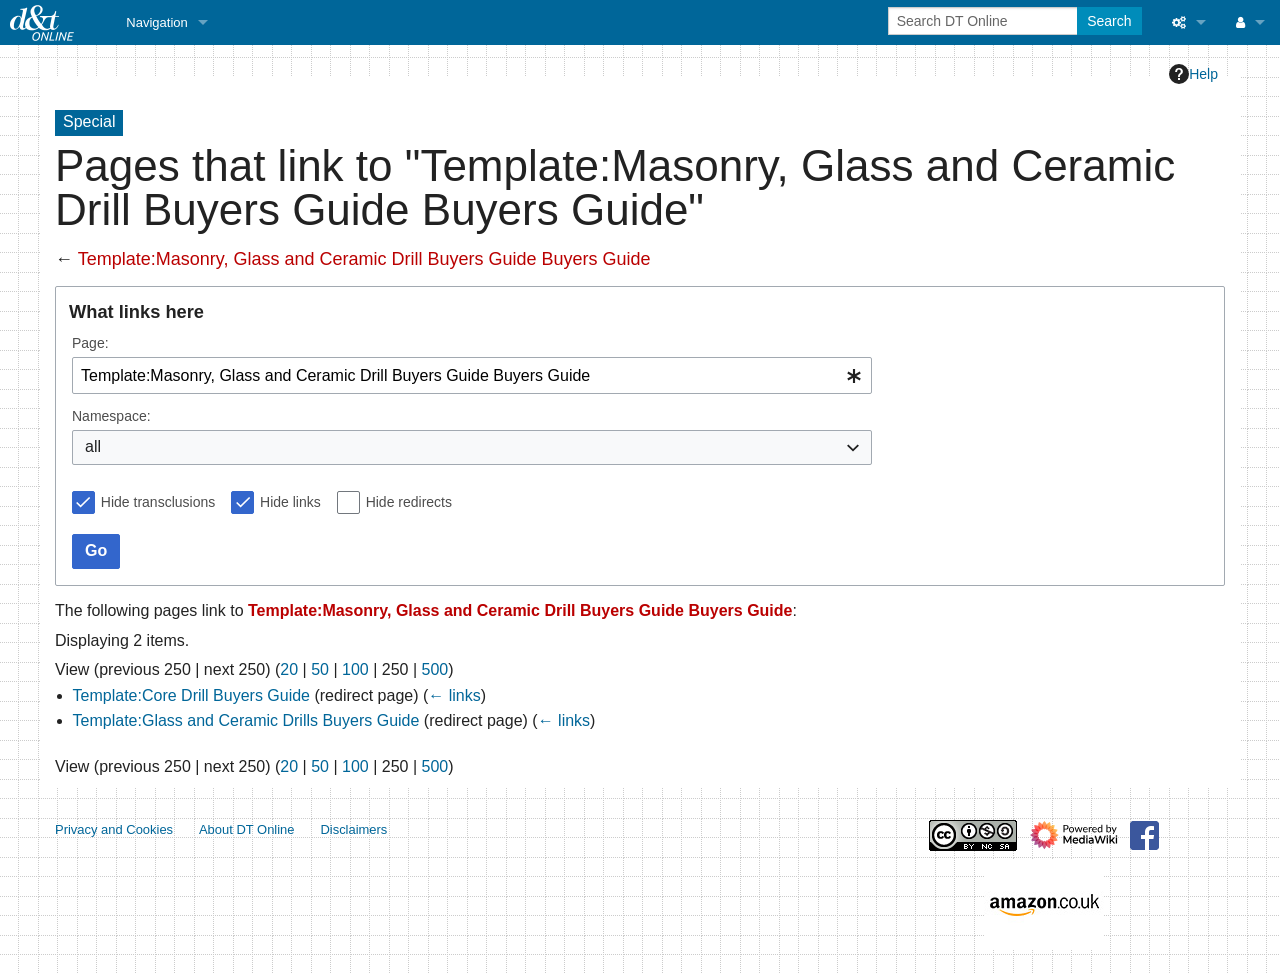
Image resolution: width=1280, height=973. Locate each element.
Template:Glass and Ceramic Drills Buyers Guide (246, 720)
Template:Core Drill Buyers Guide (191, 695)
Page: (90, 343)
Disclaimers (353, 829)
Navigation (156, 22)
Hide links (290, 502)
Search (1109, 21)
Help (1193, 74)
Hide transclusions (158, 502)
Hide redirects (409, 502)
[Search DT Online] (984, 21)
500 (435, 669)
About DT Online (247, 829)
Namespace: (111, 416)
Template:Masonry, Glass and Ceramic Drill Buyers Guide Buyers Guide (364, 259)
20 (289, 669)
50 (320, 669)
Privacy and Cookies (114, 829)
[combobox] (472, 375)
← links (454, 695)
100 (355, 669)
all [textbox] (93, 446)
